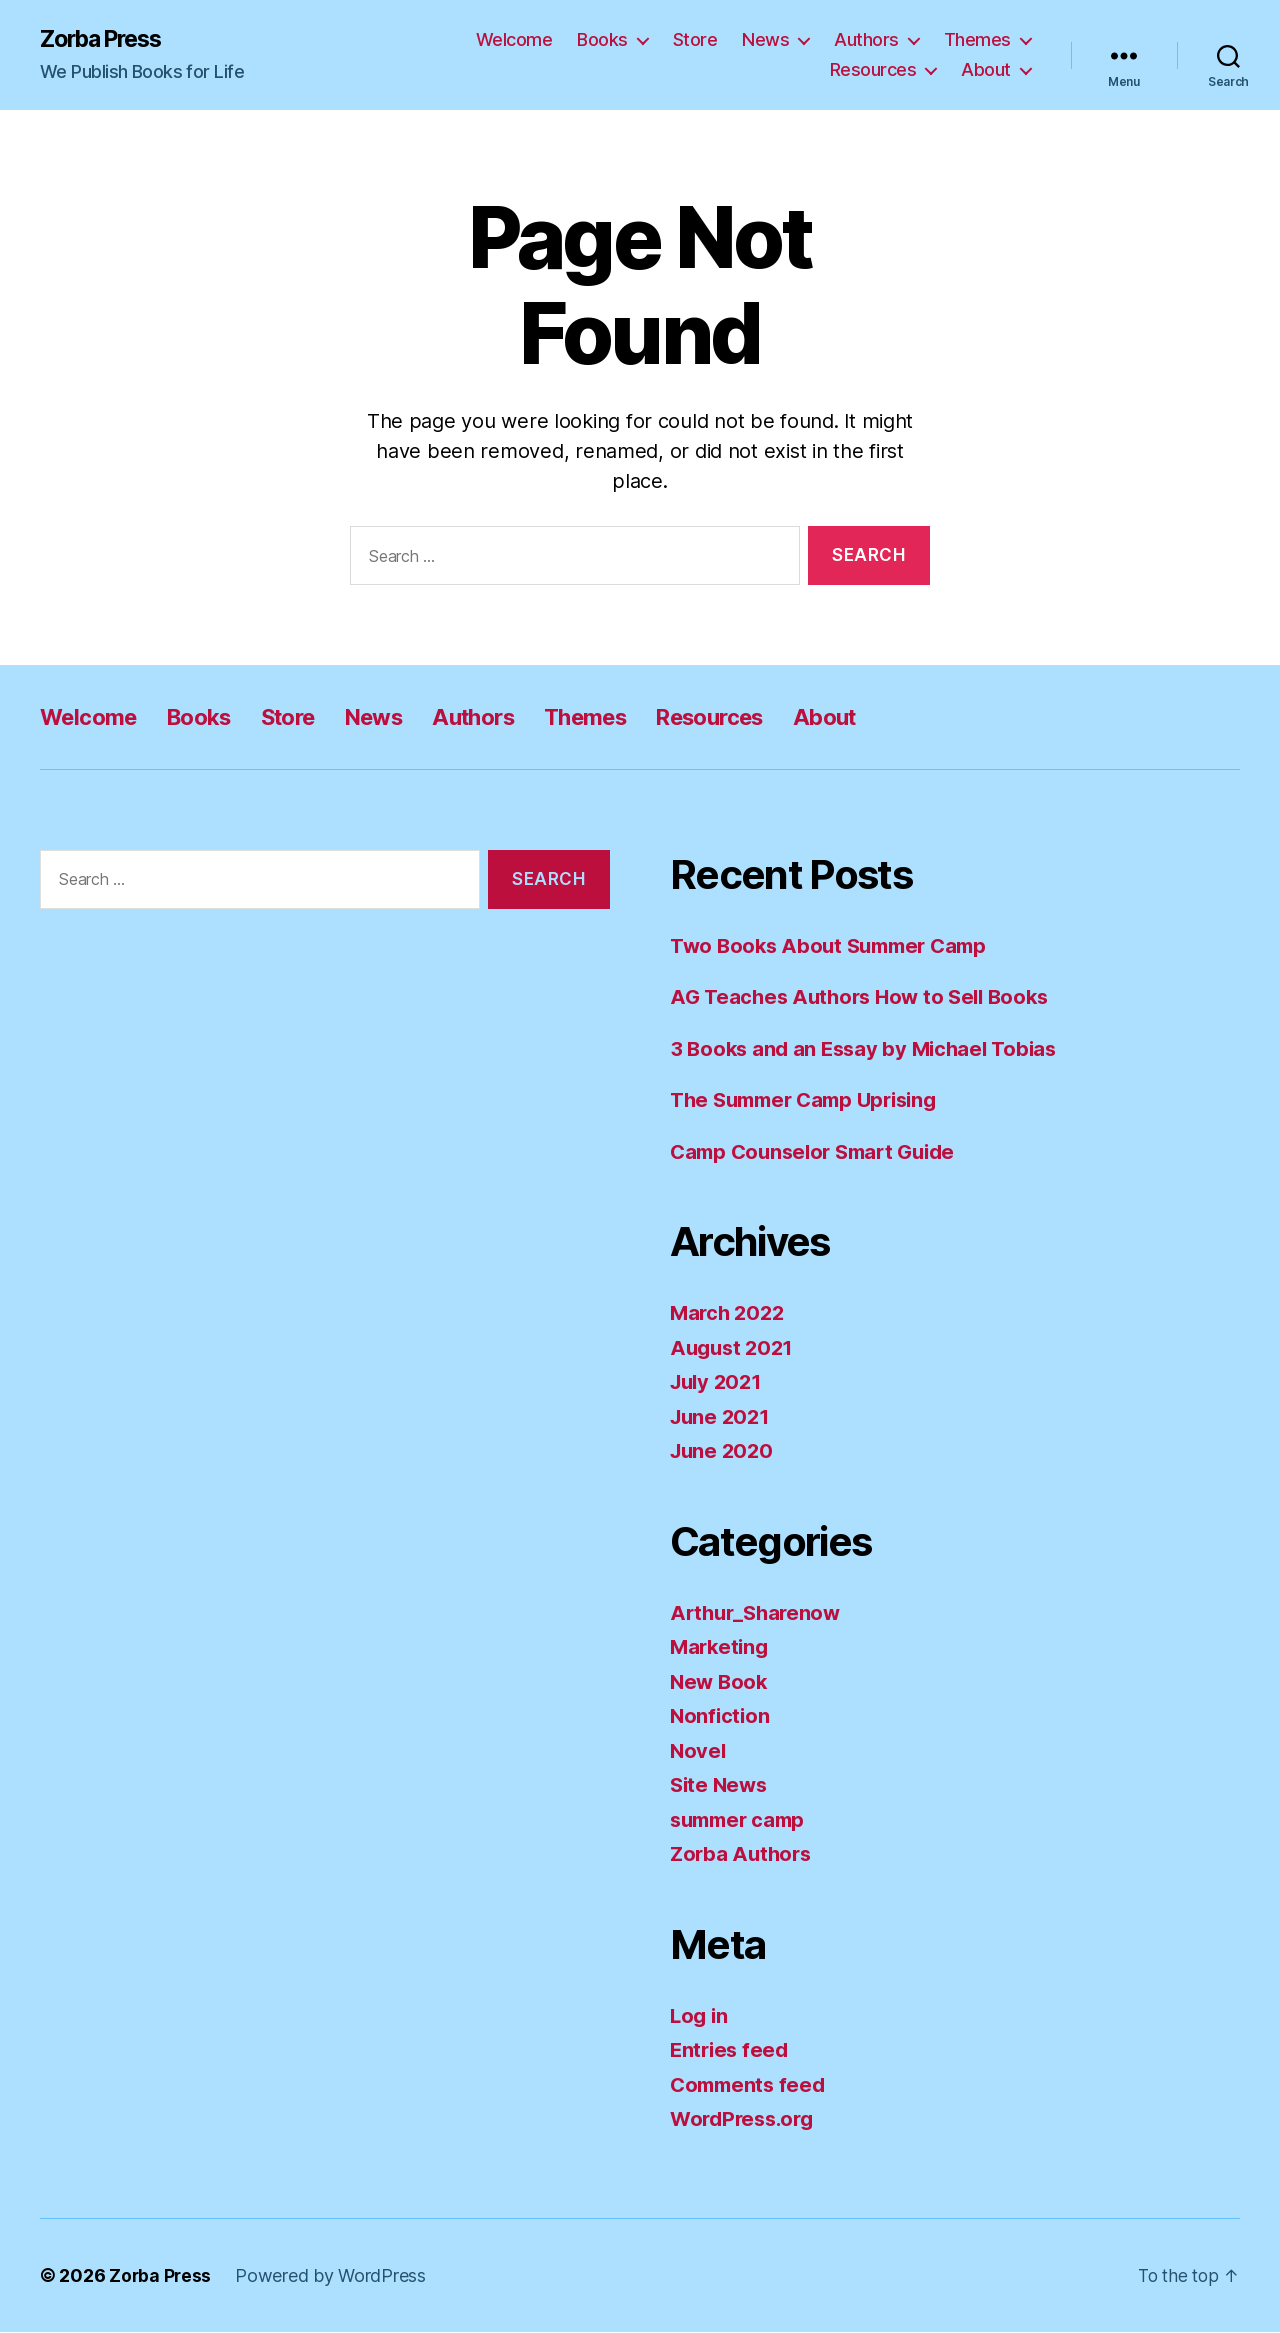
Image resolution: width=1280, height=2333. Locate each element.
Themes (977, 40)
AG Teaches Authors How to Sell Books (866, 997)
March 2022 (729, 1313)
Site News (721, 1785)
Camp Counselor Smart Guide (820, 1152)
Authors (866, 40)
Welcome (514, 40)
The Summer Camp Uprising (812, 1100)
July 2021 (719, 1382)
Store (695, 40)
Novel (699, 1751)
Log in (700, 2016)
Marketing (721, 1647)
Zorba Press (106, 40)
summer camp (741, 1820)
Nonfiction (721, 1716)
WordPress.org (746, 2119)
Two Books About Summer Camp (836, 946)
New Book (720, 1682)
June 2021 (722, 1417)
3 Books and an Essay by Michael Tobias (870, 1049)
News (765, 40)
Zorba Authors (743, 1854)
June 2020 (724, 1451)
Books (602, 40)
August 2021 (734, 1348)
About (986, 70)
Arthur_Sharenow (759, 1613)
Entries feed (731, 2050)
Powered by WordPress (332, 2276)
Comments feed (751, 2085)
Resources (873, 70)
